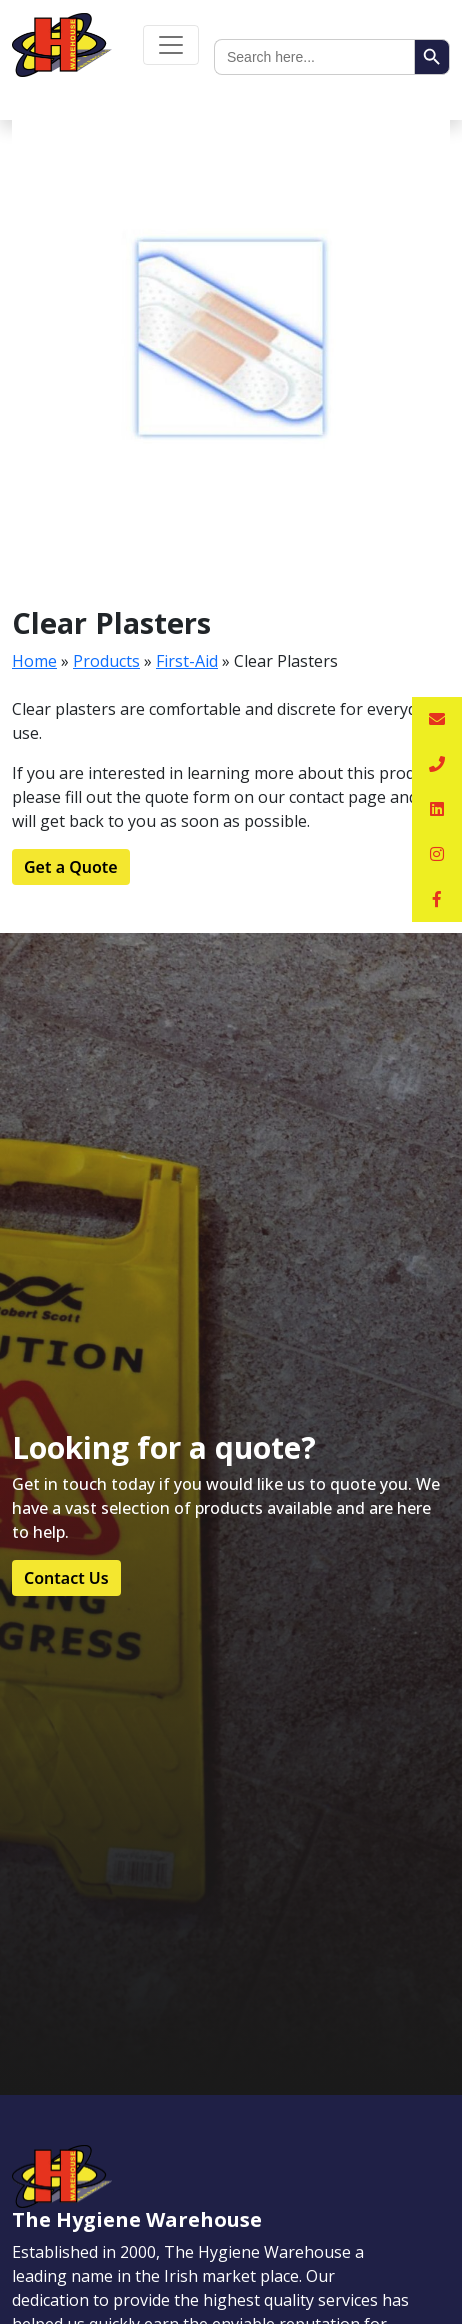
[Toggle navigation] (171, 45)
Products (106, 661)
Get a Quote (71, 867)
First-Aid (187, 661)
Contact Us (66, 1578)
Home (34, 661)
